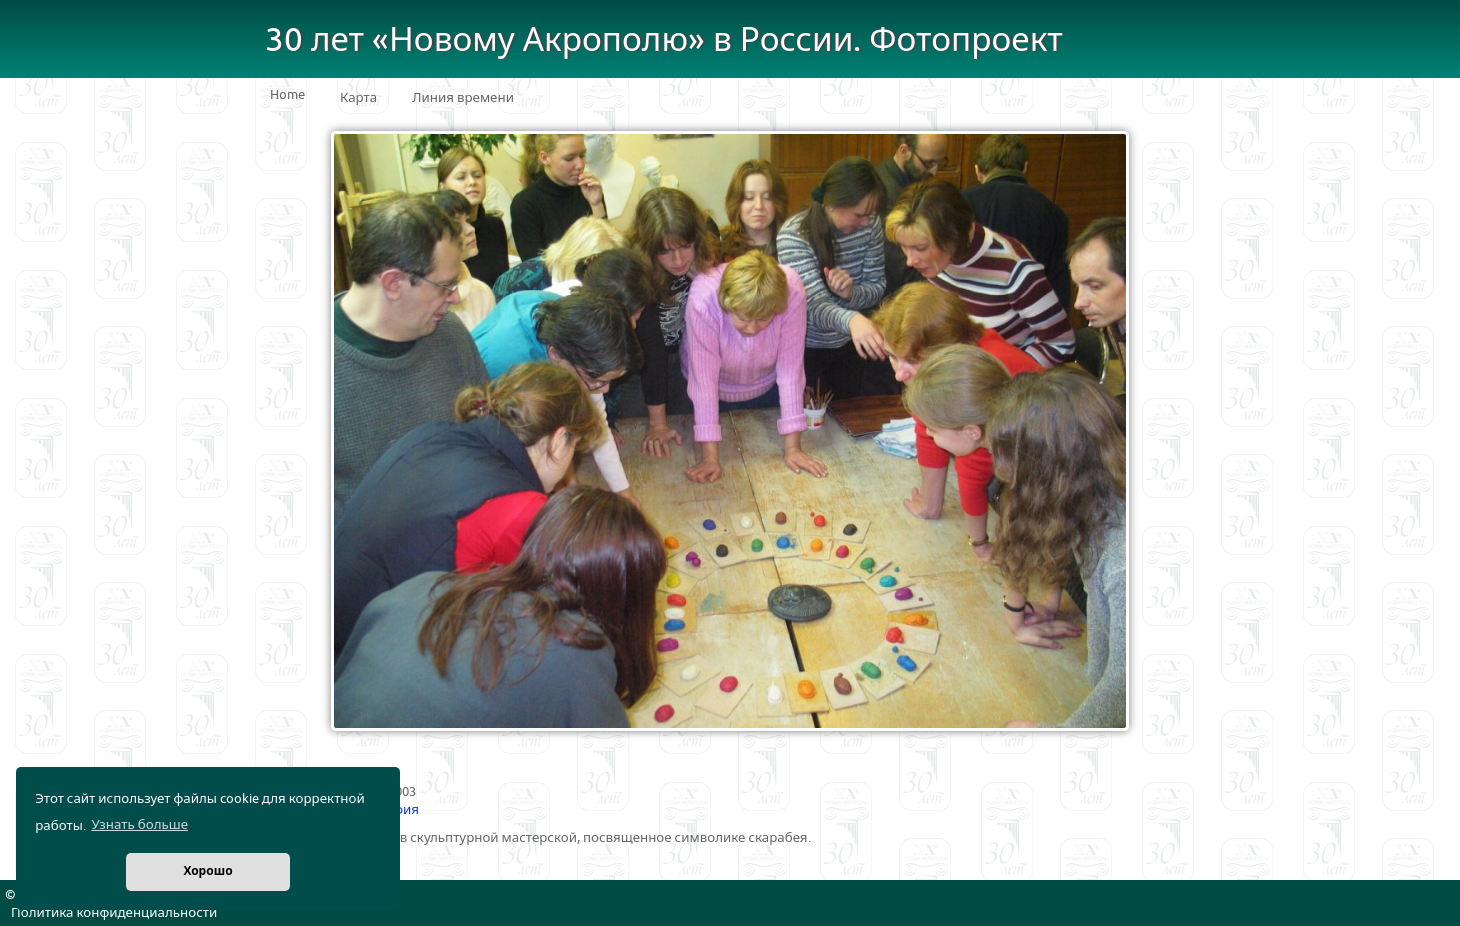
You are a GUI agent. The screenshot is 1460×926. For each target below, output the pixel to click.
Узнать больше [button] (139, 825)
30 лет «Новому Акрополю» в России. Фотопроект (664, 40)
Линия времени (463, 98)
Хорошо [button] (207, 871)
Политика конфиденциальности (114, 913)
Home (287, 95)
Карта (358, 98)
